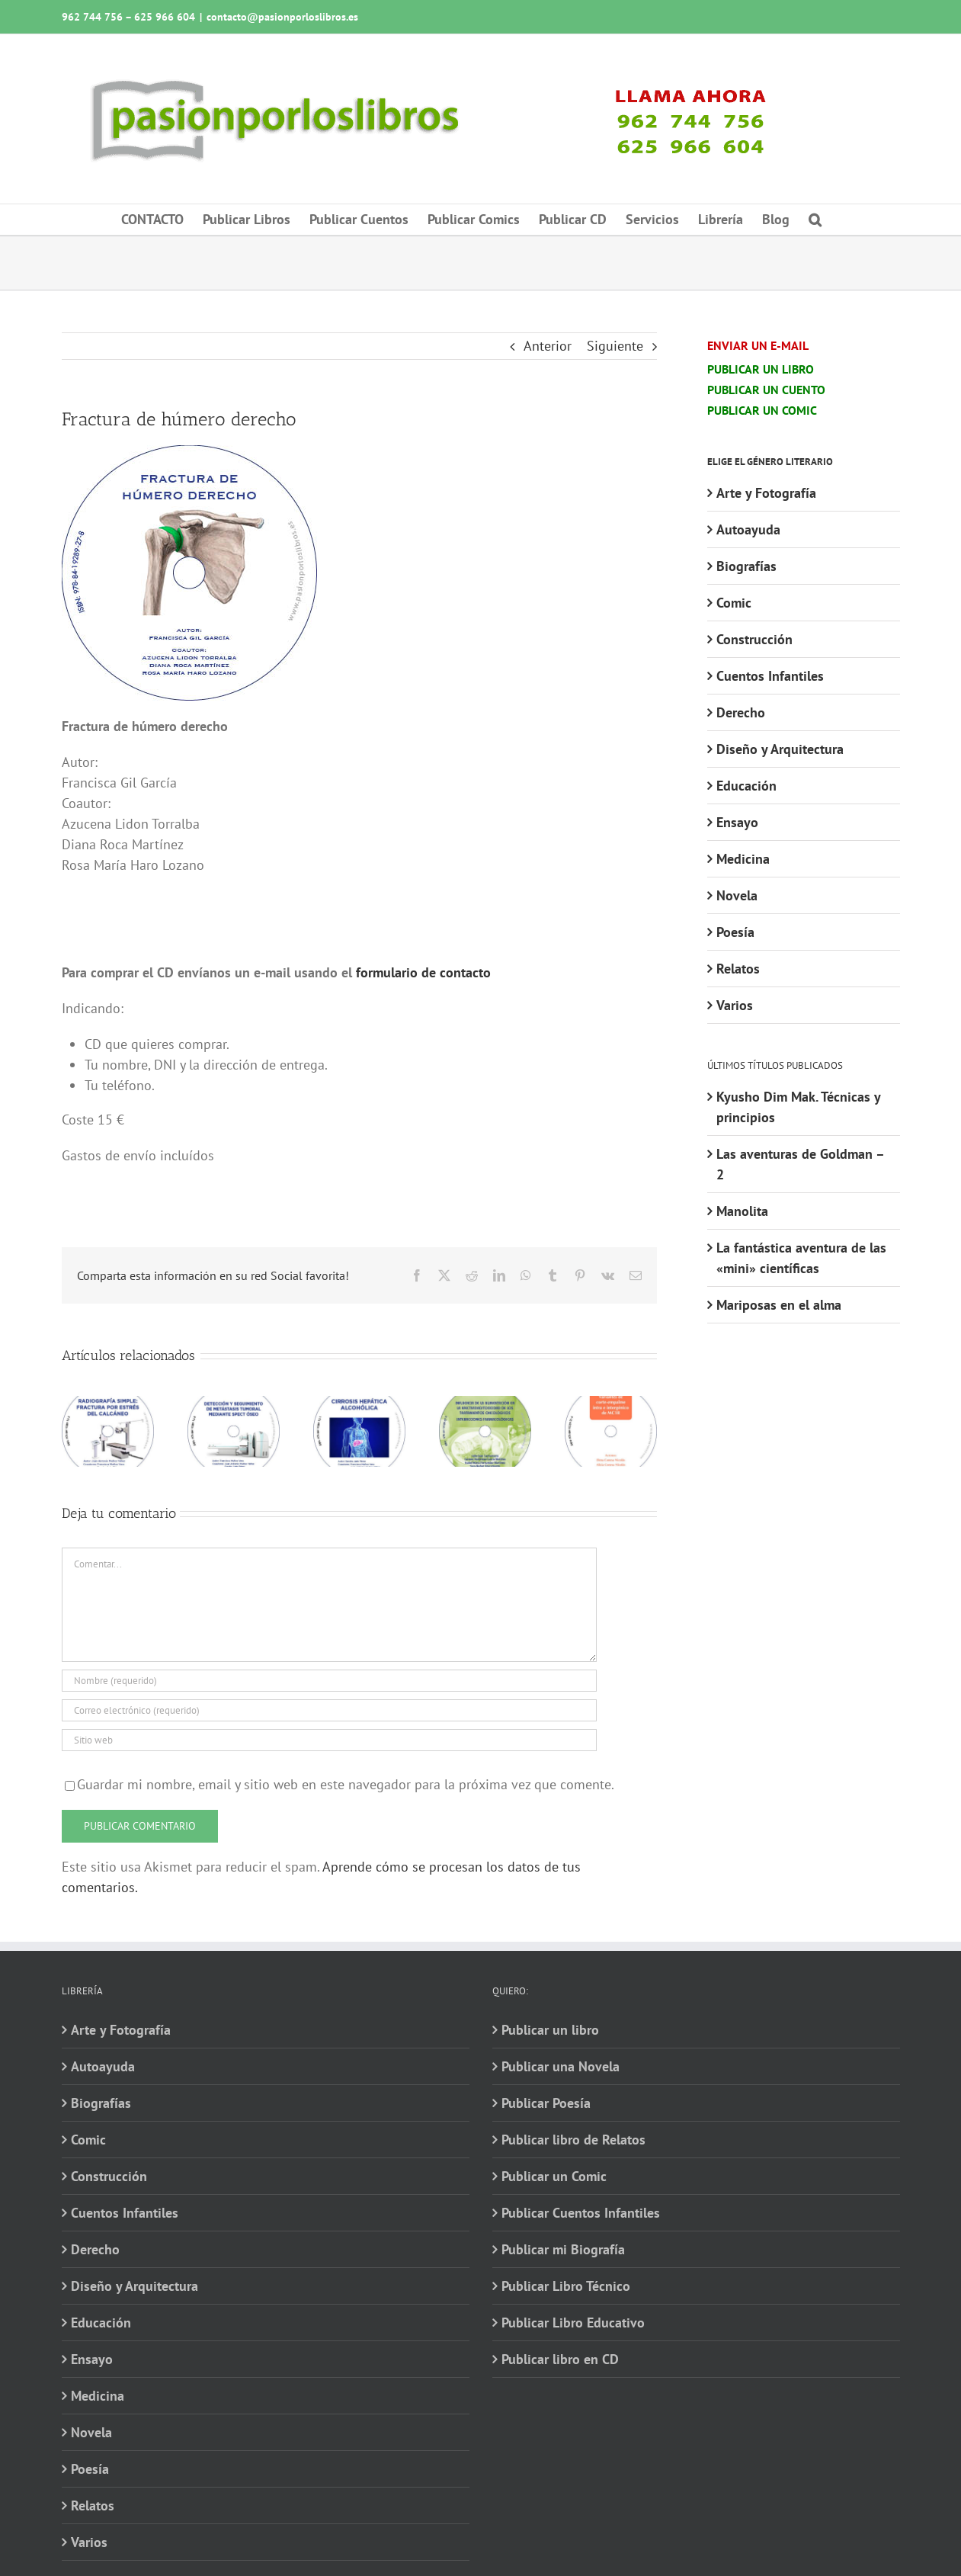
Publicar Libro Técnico (565, 2286)
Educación (746, 785)
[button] (815, 219)
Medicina (743, 859)
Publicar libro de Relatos (573, 2139)
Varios (734, 1005)
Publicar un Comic (554, 2176)
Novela (737, 895)
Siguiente (615, 345)
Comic (733, 602)
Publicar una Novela (560, 2066)
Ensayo (737, 822)
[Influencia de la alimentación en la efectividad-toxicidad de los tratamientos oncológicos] (485, 1404)
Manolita (742, 1211)
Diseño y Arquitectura (780, 749)
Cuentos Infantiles (770, 676)
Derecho (740, 712)
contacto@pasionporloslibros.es (282, 17)
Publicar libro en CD (560, 2359)
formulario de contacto (423, 972)
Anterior (548, 345)
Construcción (754, 639)
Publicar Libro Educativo (573, 2322)
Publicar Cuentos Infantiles (580, 2213)
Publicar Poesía (546, 2103)
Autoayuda (748, 529)
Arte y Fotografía (766, 493)
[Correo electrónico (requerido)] (329, 1710)
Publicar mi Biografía (563, 2249)
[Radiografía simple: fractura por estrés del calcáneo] (108, 1404)
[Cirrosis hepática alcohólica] (359, 1404)
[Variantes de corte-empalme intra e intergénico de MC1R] (611, 1404)
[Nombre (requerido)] (329, 1681)
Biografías (746, 566)
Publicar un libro (550, 2030)
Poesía (735, 932)
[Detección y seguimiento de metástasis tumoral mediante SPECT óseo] (233, 1404)
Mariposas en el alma (778, 1305)
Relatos (738, 968)
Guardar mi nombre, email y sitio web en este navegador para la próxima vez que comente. (345, 1784)
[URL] (329, 1740)
